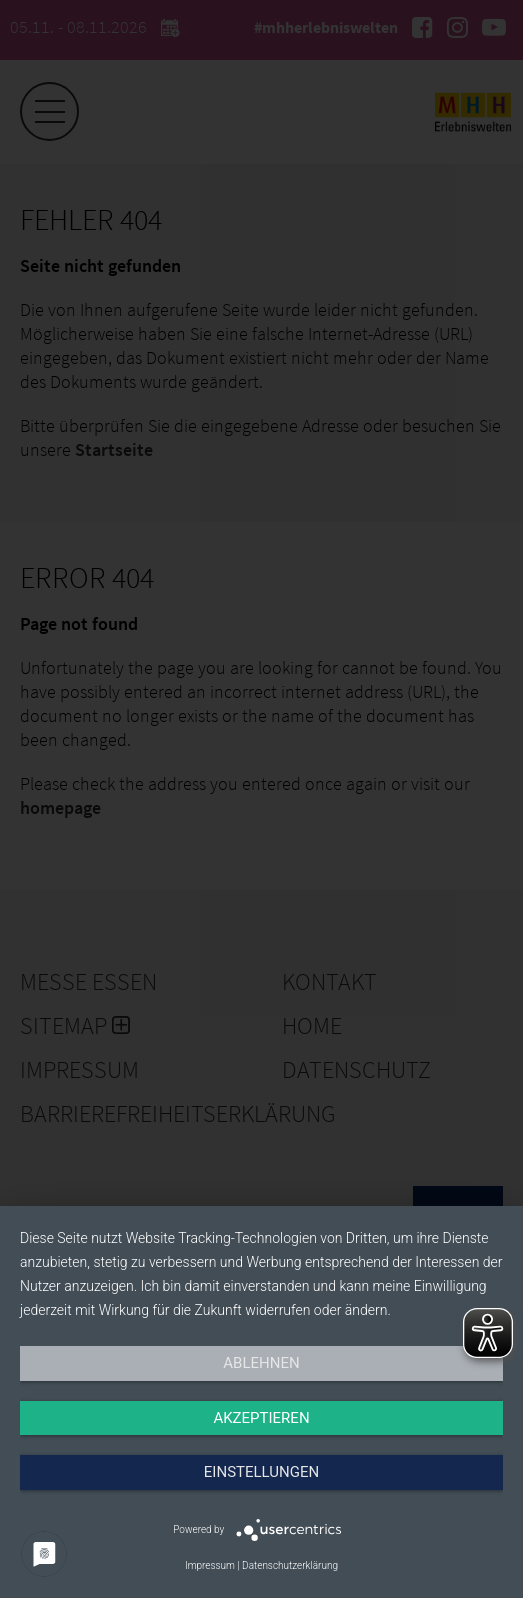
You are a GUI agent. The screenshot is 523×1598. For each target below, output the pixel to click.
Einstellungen (261, 1472)
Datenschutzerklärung (290, 1565)
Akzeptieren (261, 1418)
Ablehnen (261, 1363)
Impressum (210, 1565)
